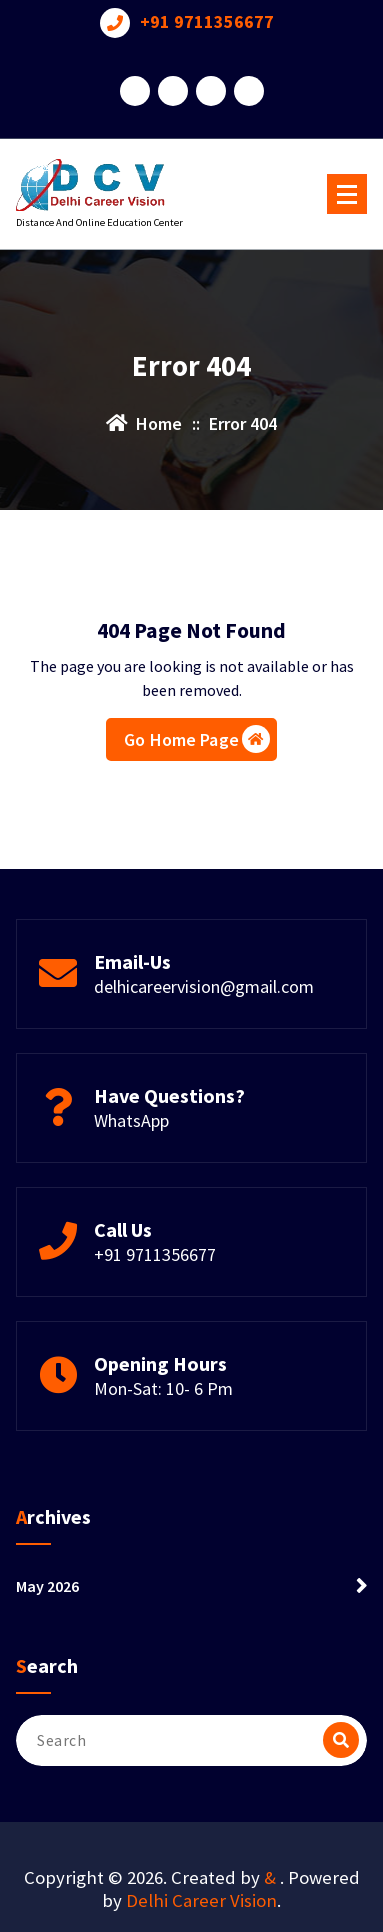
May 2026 (47, 1586)
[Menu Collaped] (347, 194)
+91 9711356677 (207, 22)
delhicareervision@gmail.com (204, 986)
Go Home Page (197, 739)
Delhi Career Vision (201, 1900)
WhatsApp (131, 1120)
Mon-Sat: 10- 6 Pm (163, 1388)
